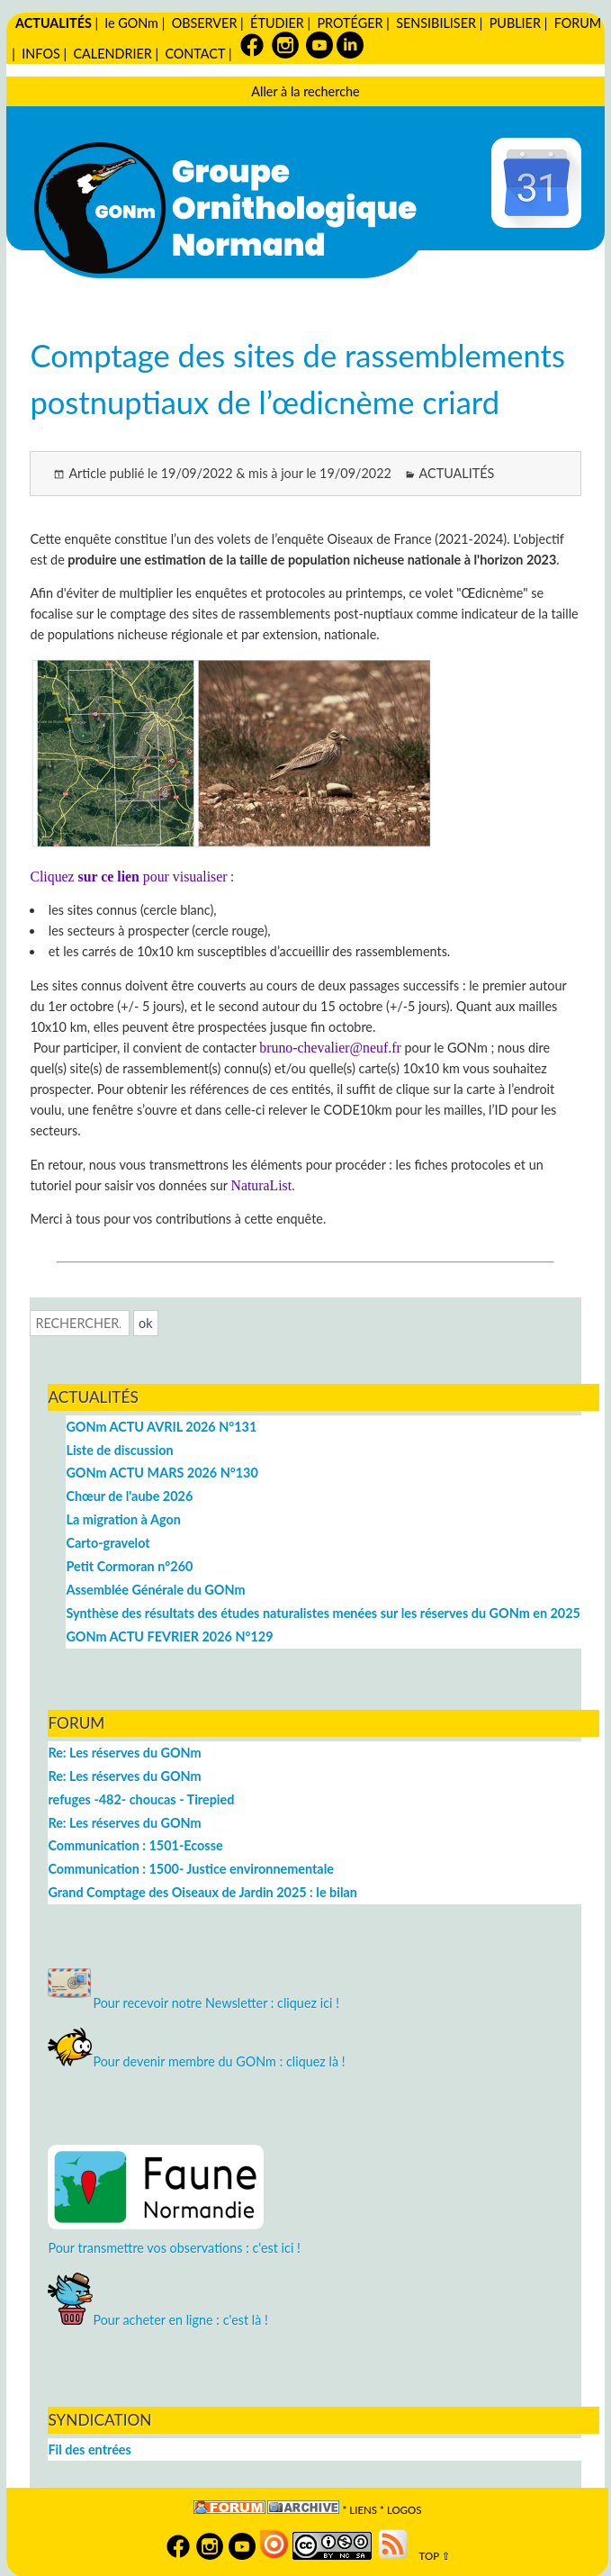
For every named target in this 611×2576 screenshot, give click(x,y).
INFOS (40, 53)
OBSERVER (205, 23)
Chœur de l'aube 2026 (129, 1496)
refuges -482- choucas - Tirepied (141, 1799)
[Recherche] (80, 1323)
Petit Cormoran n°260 (129, 1566)
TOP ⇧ (430, 2556)
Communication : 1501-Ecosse (135, 1845)
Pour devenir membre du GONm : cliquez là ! (196, 2061)
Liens (363, 2510)
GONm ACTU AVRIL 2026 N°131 (161, 1426)
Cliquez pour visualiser (128, 876)
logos (404, 2510)
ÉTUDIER (277, 23)
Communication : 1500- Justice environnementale (191, 1868)
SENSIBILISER (436, 23)
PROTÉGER (349, 23)
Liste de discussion (119, 1450)
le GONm (131, 23)
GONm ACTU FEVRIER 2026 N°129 (169, 1636)
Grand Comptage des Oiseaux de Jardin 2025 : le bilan (202, 1892)
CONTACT (195, 53)
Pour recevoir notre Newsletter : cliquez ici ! (193, 2003)
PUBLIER (515, 23)
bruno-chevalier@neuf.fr (329, 1047)
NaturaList (261, 1185)
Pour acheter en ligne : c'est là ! (158, 2319)
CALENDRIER (112, 53)
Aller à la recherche (305, 91)
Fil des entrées (89, 2449)
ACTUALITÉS (53, 23)
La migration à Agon (123, 1519)
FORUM (577, 23)
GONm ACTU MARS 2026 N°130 (161, 1472)
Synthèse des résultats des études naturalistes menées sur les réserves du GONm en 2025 (323, 1613)
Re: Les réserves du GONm (124, 1752)
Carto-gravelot (107, 1542)
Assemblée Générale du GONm (155, 1589)
